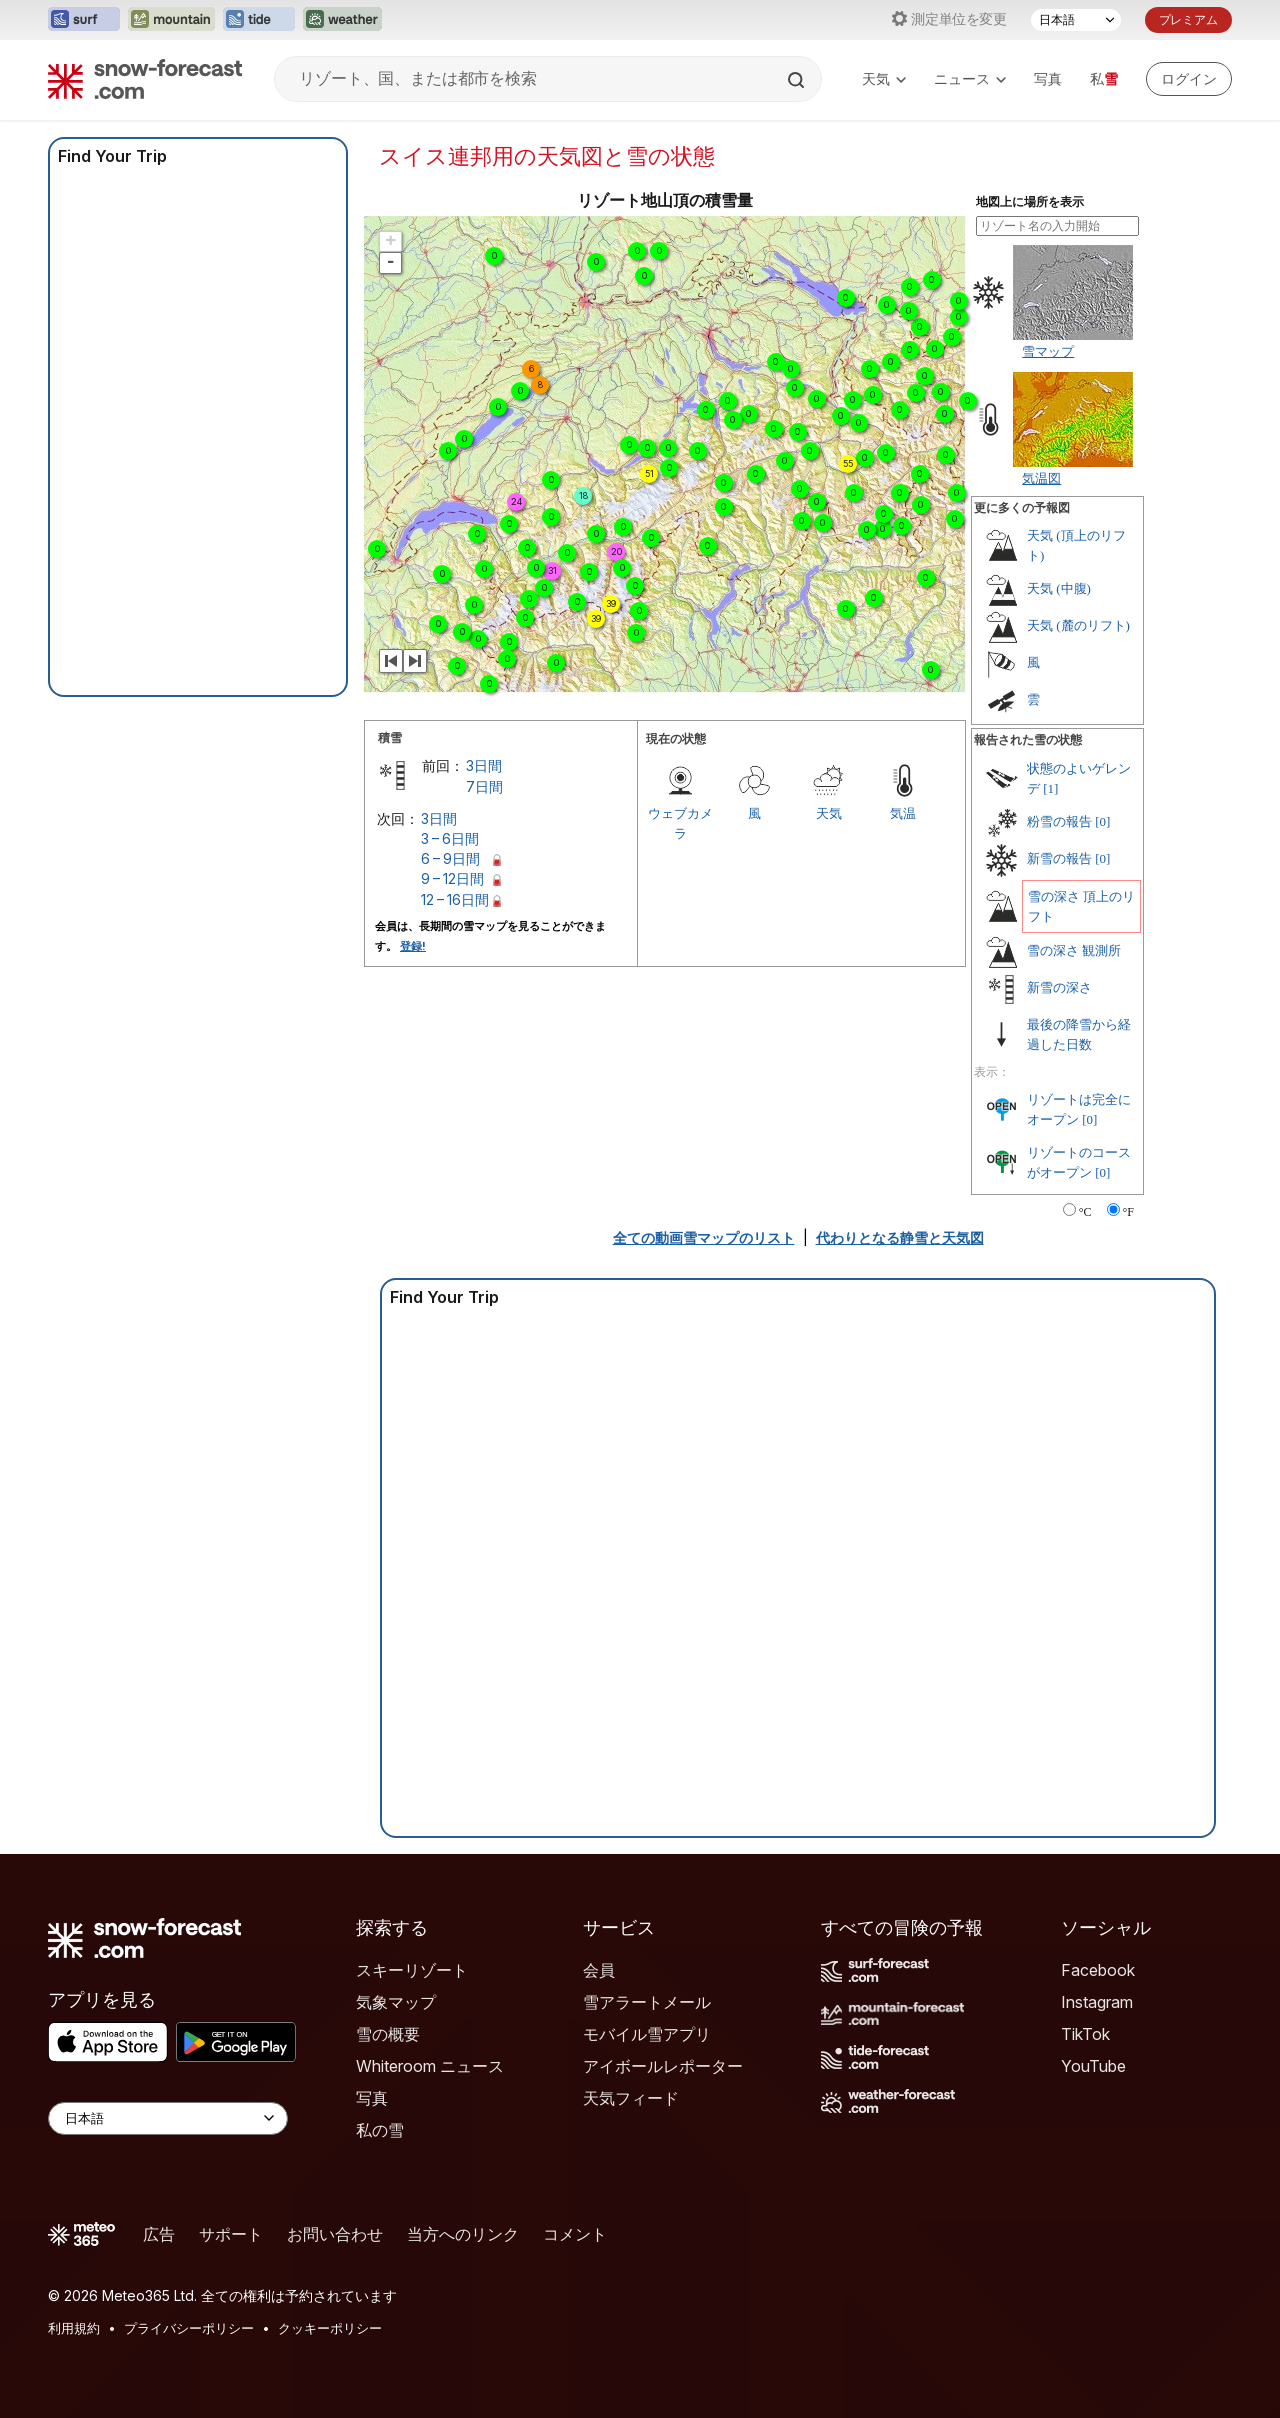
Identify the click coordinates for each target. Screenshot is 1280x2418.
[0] (1102, 821)
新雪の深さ (1059, 987)
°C (1085, 1212)
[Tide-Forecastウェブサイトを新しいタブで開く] (259, 20)
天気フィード (631, 2098)
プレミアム (1188, 19)
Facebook (1098, 1970)
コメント (575, 2234)
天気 (884, 78)
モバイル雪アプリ (647, 2034)
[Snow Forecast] (145, 79)
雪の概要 (388, 2034)
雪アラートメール (647, 2002)
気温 (903, 813)
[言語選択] (1076, 20)
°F (1128, 1212)
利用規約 (74, 2328)
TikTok (1085, 2034)
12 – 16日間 (455, 899)
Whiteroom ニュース (430, 2066)
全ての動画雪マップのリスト (704, 1237)
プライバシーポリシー (189, 2328)
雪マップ (1048, 351)
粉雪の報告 (1059, 821)
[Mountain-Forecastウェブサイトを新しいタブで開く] (171, 20)
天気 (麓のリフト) (1078, 625)
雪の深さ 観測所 (1074, 950)
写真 (1048, 78)
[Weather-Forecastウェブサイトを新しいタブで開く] (342, 20)
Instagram (1097, 2002)
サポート (231, 2234)
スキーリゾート (412, 1970)
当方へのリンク (463, 2234)
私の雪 (380, 2130)
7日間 (484, 786)
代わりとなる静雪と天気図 (900, 1237)
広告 (159, 2234)
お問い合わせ (335, 2234)
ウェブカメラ (680, 823)
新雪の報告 (1059, 858)
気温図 (1041, 478)
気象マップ (396, 2002)
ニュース (970, 78)
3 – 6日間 (450, 838)
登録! (413, 946)
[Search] (798, 80)
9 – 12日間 (452, 878)
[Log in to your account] (1189, 79)
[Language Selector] (168, 2118)
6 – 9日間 (450, 858)
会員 (599, 1970)
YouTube (1093, 2066)
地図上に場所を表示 (1030, 202)
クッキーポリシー (330, 2328)
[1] (1050, 788)
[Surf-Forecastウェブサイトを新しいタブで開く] (84, 20)
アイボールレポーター (663, 2066)
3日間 (484, 765)
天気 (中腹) (1059, 588)
